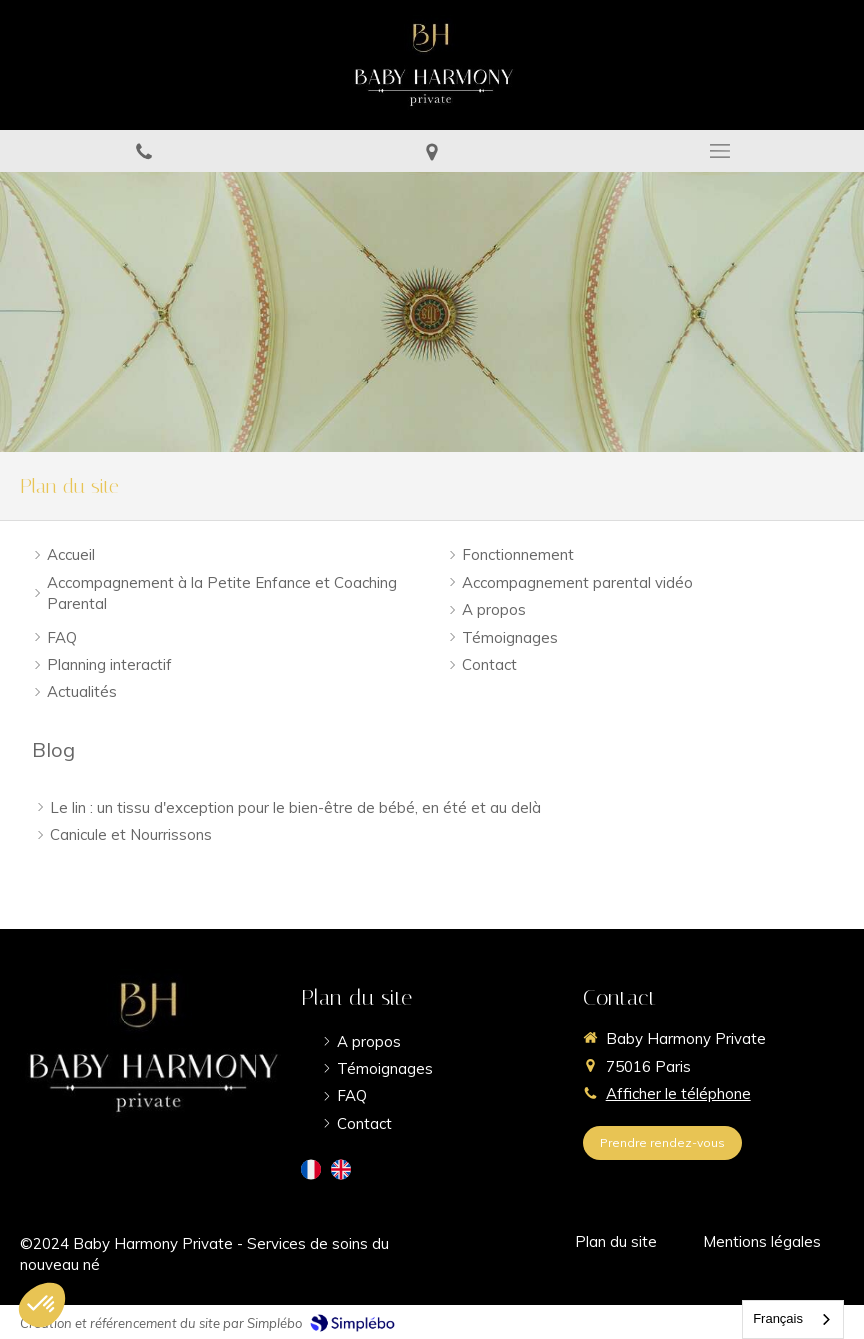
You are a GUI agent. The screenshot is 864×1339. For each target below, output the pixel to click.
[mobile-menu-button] (720, 151)
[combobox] (793, 1319)
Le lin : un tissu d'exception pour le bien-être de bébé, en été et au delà (295, 807)
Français (778, 1318)
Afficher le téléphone (678, 1093)
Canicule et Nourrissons (131, 834)
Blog (53, 749)
